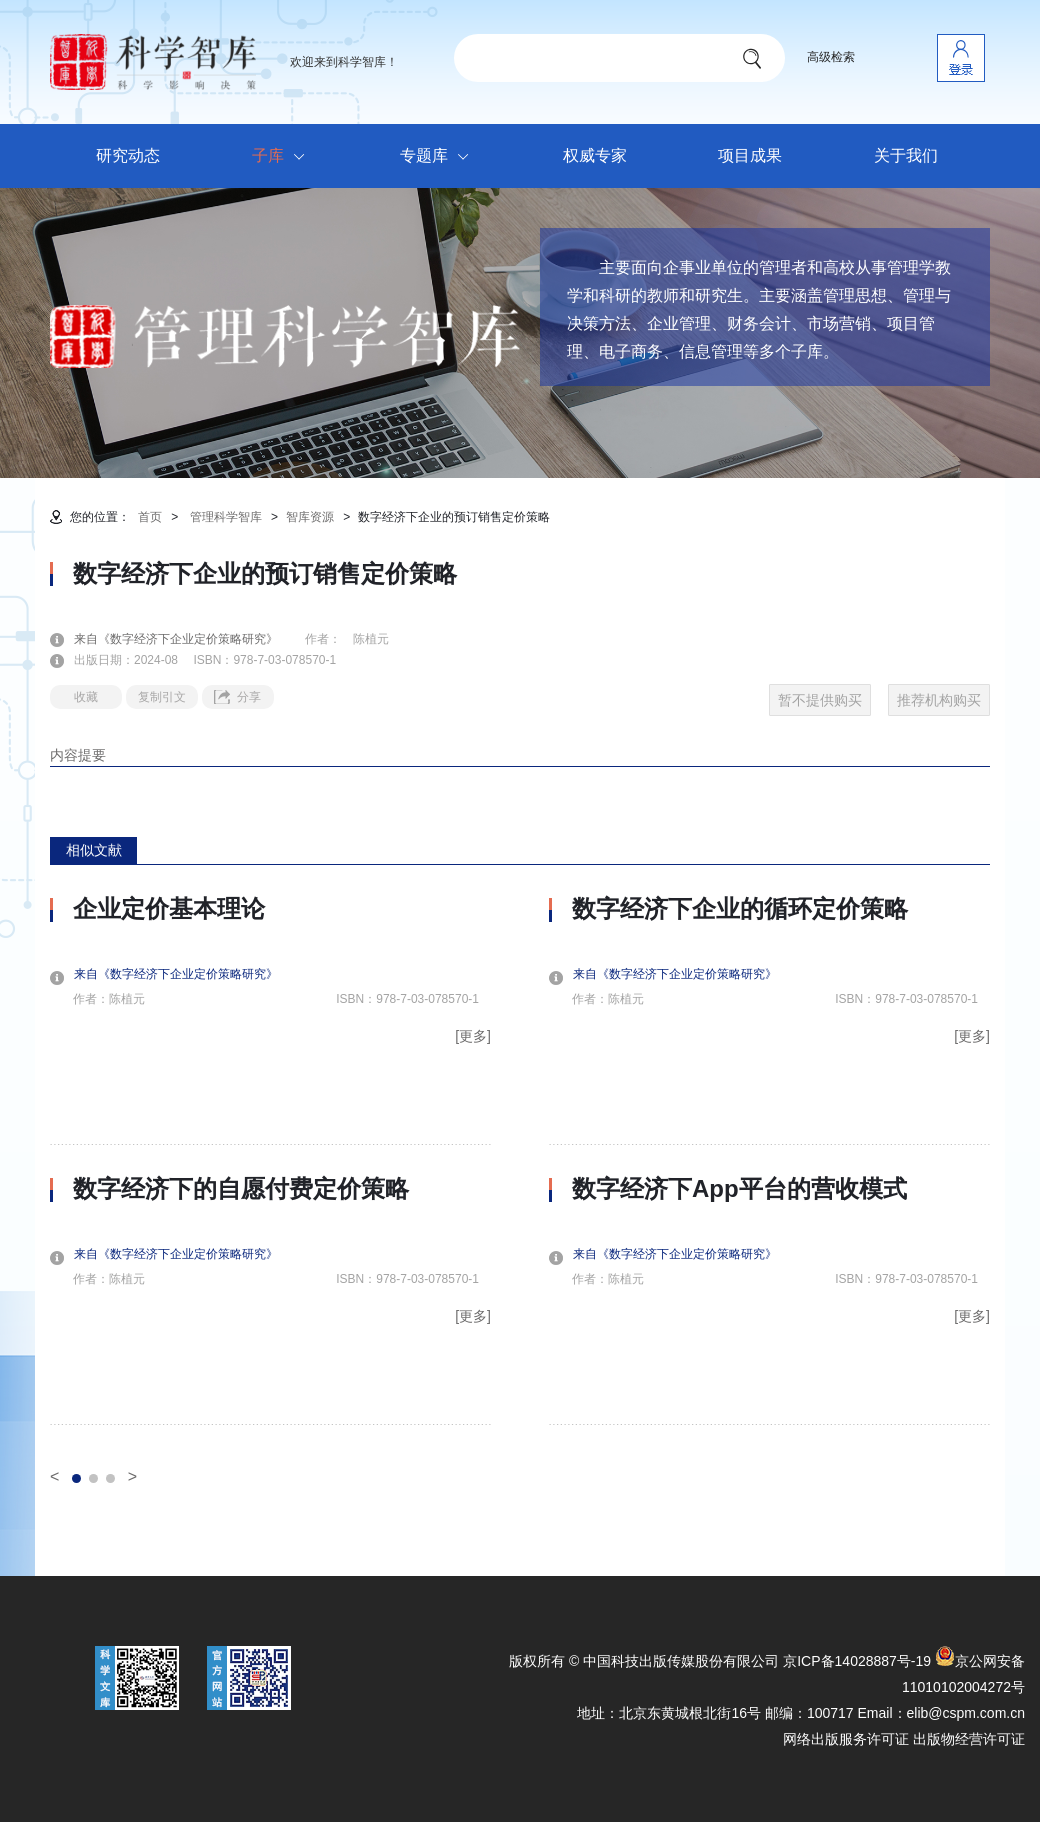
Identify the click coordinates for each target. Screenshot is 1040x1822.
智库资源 (310, 517)
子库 (283, 157)
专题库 (439, 157)
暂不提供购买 (820, 700)
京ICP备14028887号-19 (857, 1661)
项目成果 (750, 155)
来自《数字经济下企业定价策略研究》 (188, 639)
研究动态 (128, 155)
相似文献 (94, 850)
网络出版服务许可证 (846, 1739)
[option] (270, 1160)
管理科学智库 (226, 517)
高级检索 (831, 57)
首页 (150, 517)
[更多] (473, 1036)
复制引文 (162, 697)
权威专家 (595, 155)
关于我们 (906, 155)
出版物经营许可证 (969, 1739)
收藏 (86, 697)
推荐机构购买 (939, 700)
